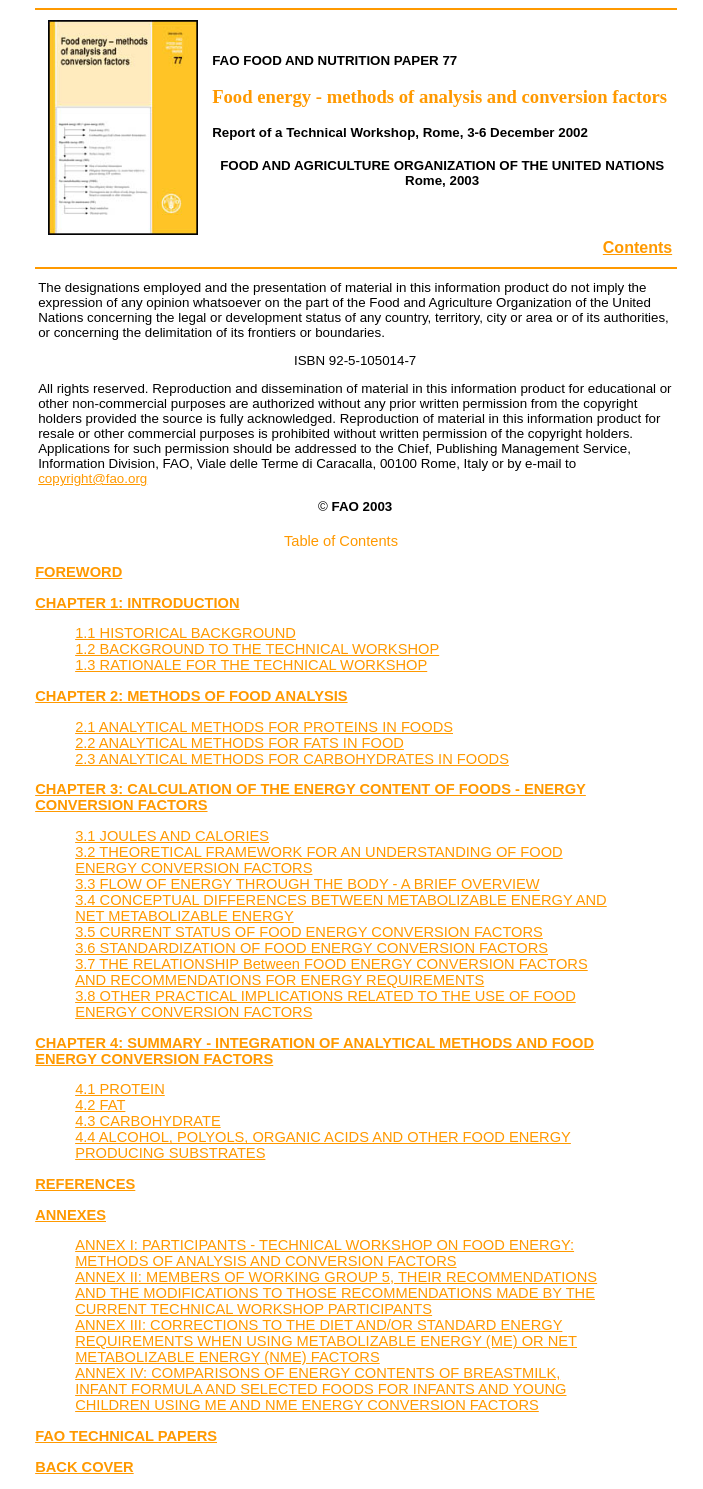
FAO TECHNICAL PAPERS (126, 1436)
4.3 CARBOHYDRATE (148, 1121)
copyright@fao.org (92, 478)
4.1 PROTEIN (120, 1089)
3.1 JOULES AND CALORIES (172, 836)
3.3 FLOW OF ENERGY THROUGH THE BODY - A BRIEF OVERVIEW (307, 884)
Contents (637, 247)
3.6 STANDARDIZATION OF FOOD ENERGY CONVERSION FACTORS (311, 948)
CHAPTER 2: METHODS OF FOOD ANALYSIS (191, 696)
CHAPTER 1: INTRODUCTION (137, 603)
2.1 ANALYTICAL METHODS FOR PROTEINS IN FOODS (264, 727)
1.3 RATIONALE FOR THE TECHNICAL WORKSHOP (251, 665)
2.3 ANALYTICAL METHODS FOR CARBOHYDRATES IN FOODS (292, 759)
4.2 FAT (100, 1105)
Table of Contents (341, 541)
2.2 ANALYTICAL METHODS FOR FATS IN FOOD (239, 743)
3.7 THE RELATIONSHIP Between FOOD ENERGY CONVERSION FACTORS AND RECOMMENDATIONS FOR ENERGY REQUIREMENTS (331, 972)
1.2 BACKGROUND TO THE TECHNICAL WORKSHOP (257, 649)
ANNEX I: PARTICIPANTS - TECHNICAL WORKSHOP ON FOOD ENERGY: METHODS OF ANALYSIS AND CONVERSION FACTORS (324, 1253)
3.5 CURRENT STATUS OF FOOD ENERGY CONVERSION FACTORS (309, 932)
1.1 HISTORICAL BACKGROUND (185, 633)
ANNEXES (70, 1215)
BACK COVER (84, 1467)
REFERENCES (85, 1184)
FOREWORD (78, 572)
